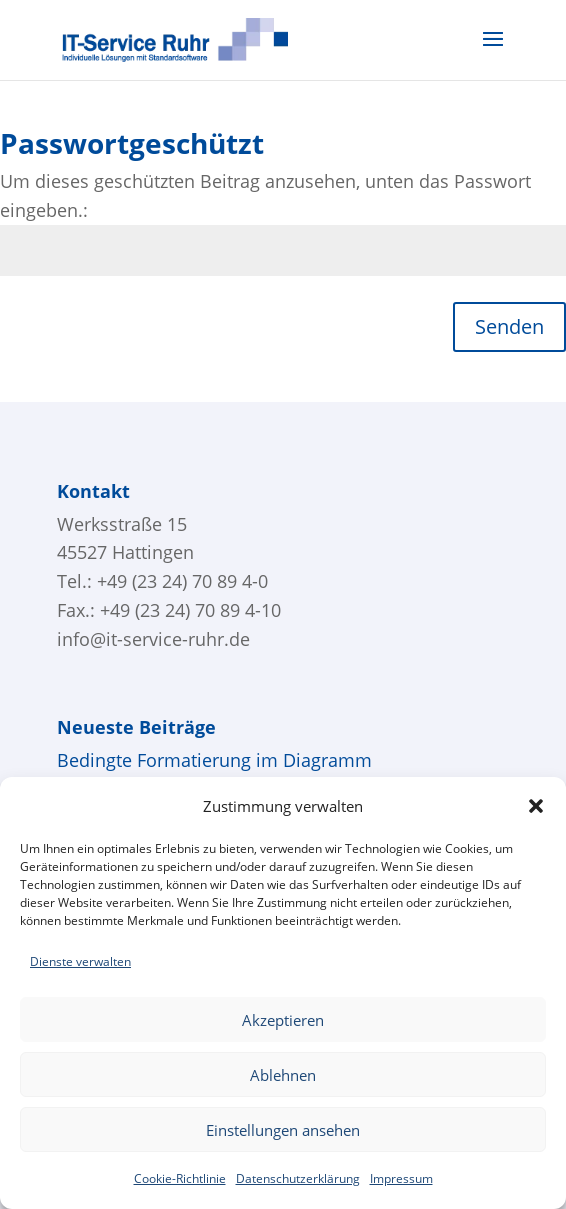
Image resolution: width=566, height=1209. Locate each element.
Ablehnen (283, 1075)
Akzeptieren (283, 1020)
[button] (536, 806)
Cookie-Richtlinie (180, 1178)
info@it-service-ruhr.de (153, 639)
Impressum (401, 1178)
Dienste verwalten (80, 961)
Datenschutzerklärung (298, 1178)
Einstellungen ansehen (283, 1130)
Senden (509, 326)
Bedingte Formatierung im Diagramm (214, 760)
